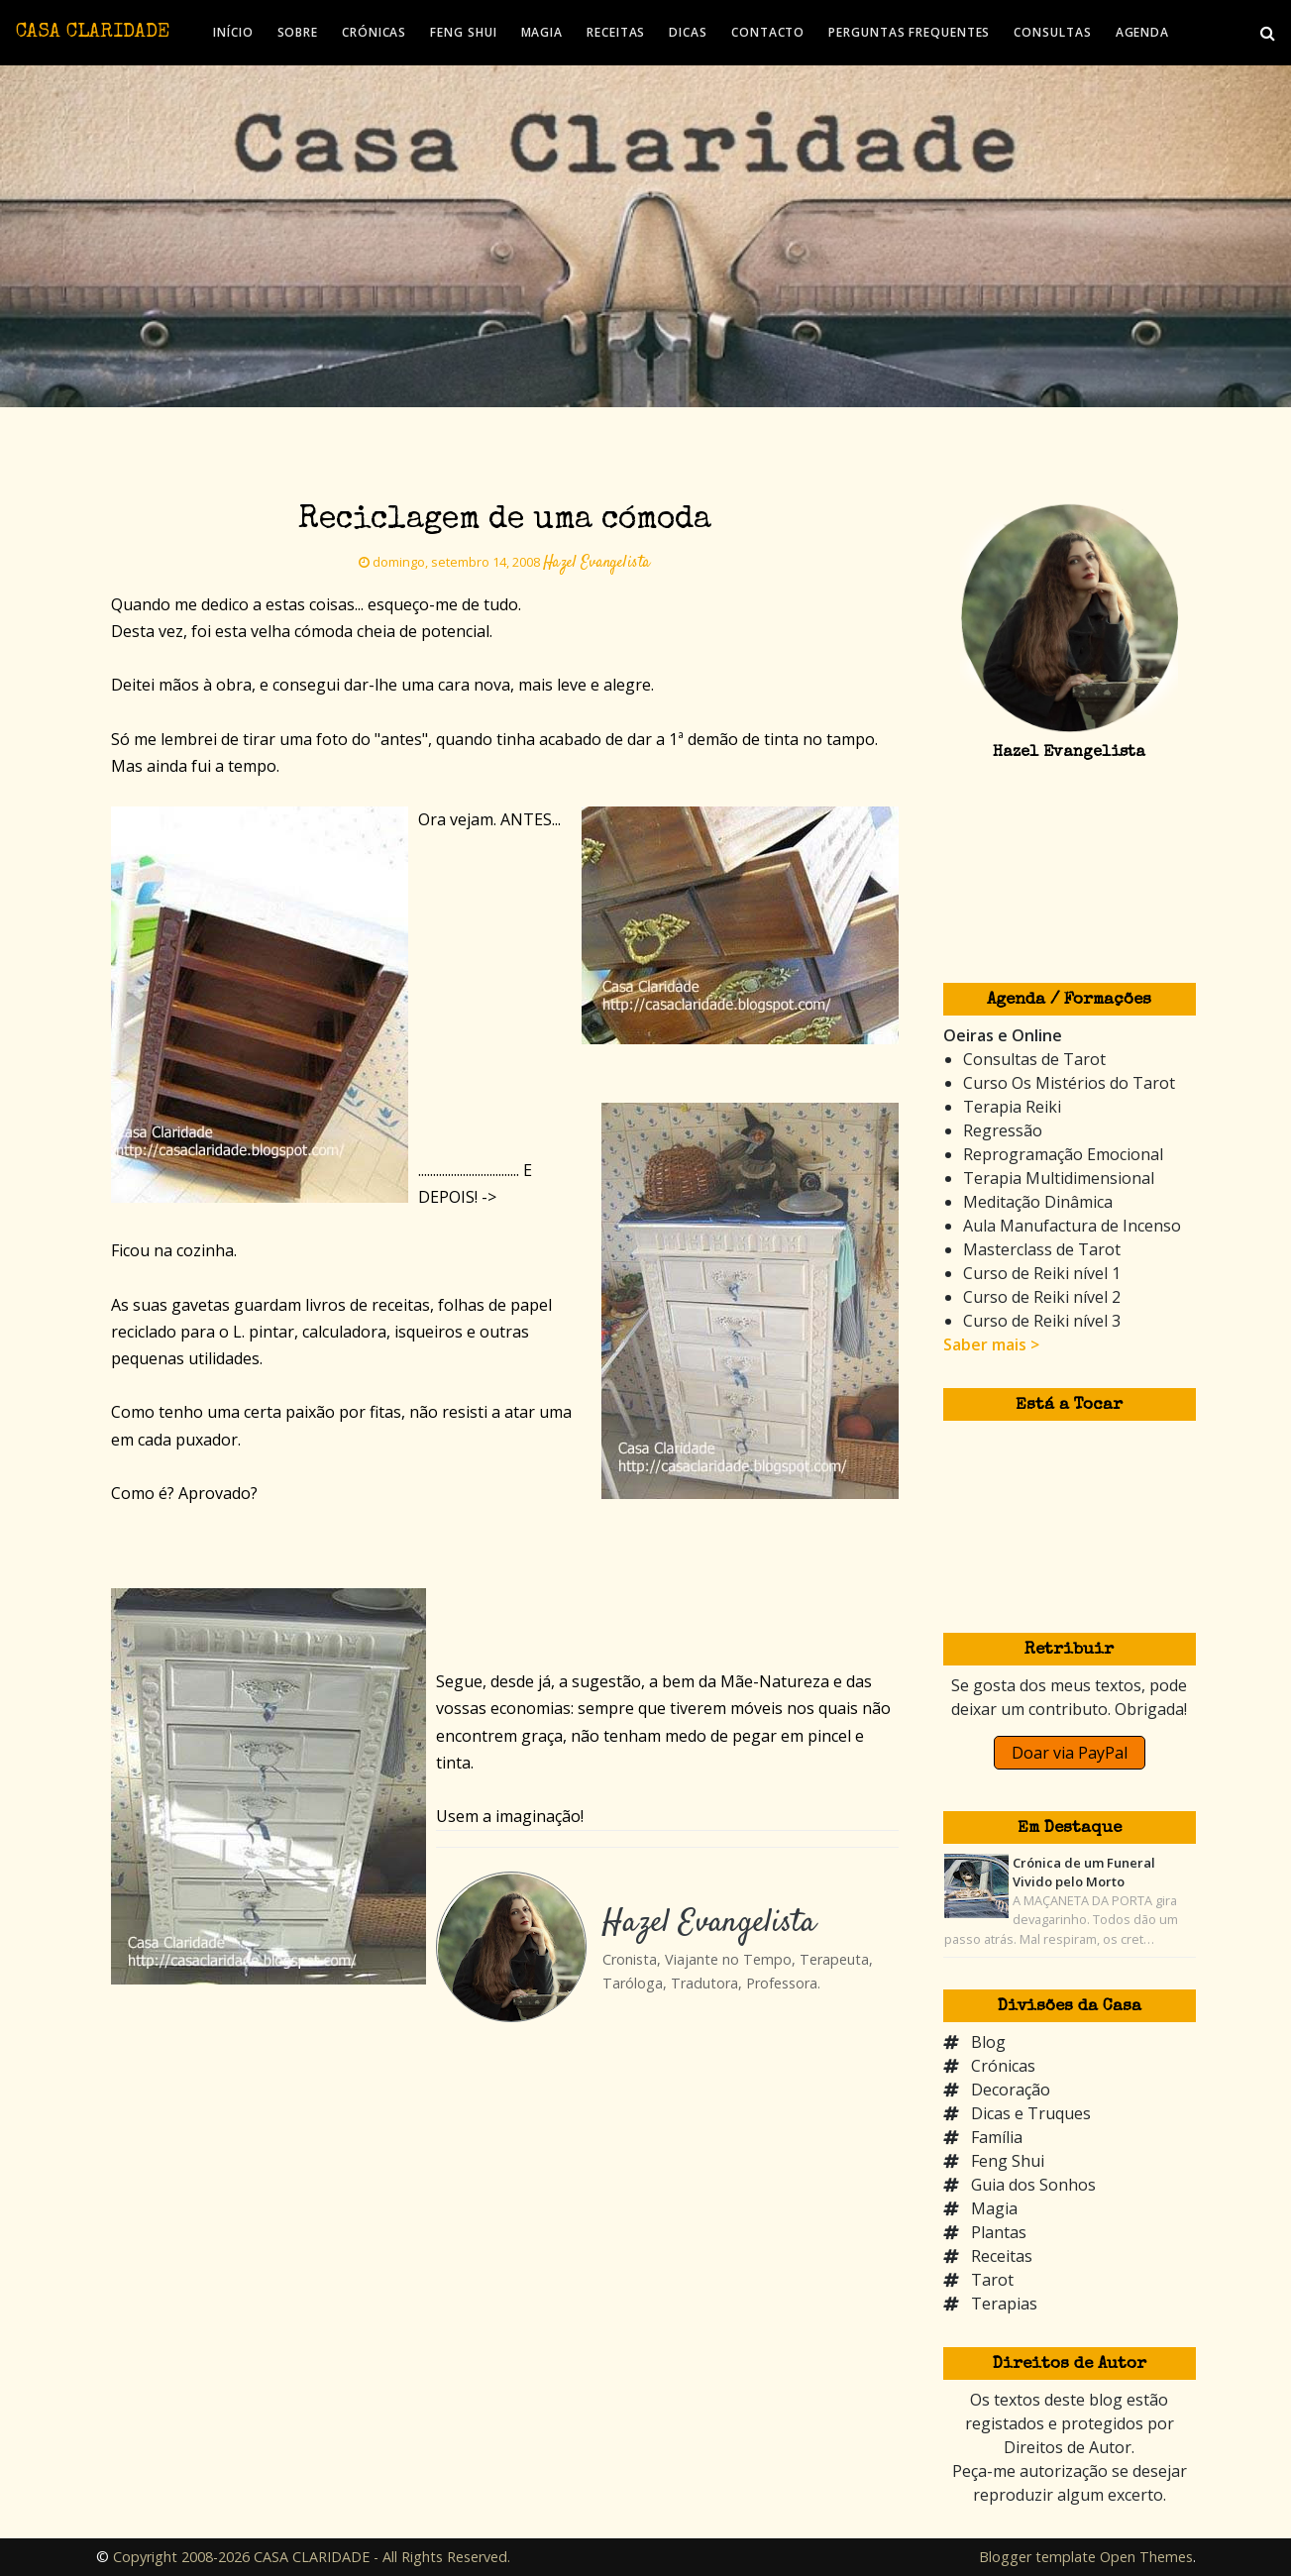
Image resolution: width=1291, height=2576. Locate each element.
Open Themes (1146, 2556)
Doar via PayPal (1070, 1753)
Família (996, 2137)
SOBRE (298, 32)
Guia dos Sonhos (1033, 2185)
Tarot (992, 2280)
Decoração (1010, 2089)
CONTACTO (768, 32)
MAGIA (542, 32)
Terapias (1004, 2303)
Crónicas (1003, 2066)
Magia (994, 2208)
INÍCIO (233, 32)
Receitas (1001, 2256)
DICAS (688, 32)
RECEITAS (616, 32)
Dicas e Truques (1031, 2113)
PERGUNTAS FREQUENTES (909, 32)
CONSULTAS (1052, 32)
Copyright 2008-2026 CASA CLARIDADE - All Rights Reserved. (311, 2556)
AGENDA (1142, 32)
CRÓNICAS (374, 32)
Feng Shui (1007, 2161)
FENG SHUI (463, 32)
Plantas (998, 2232)
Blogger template (1037, 2556)
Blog (988, 2042)
